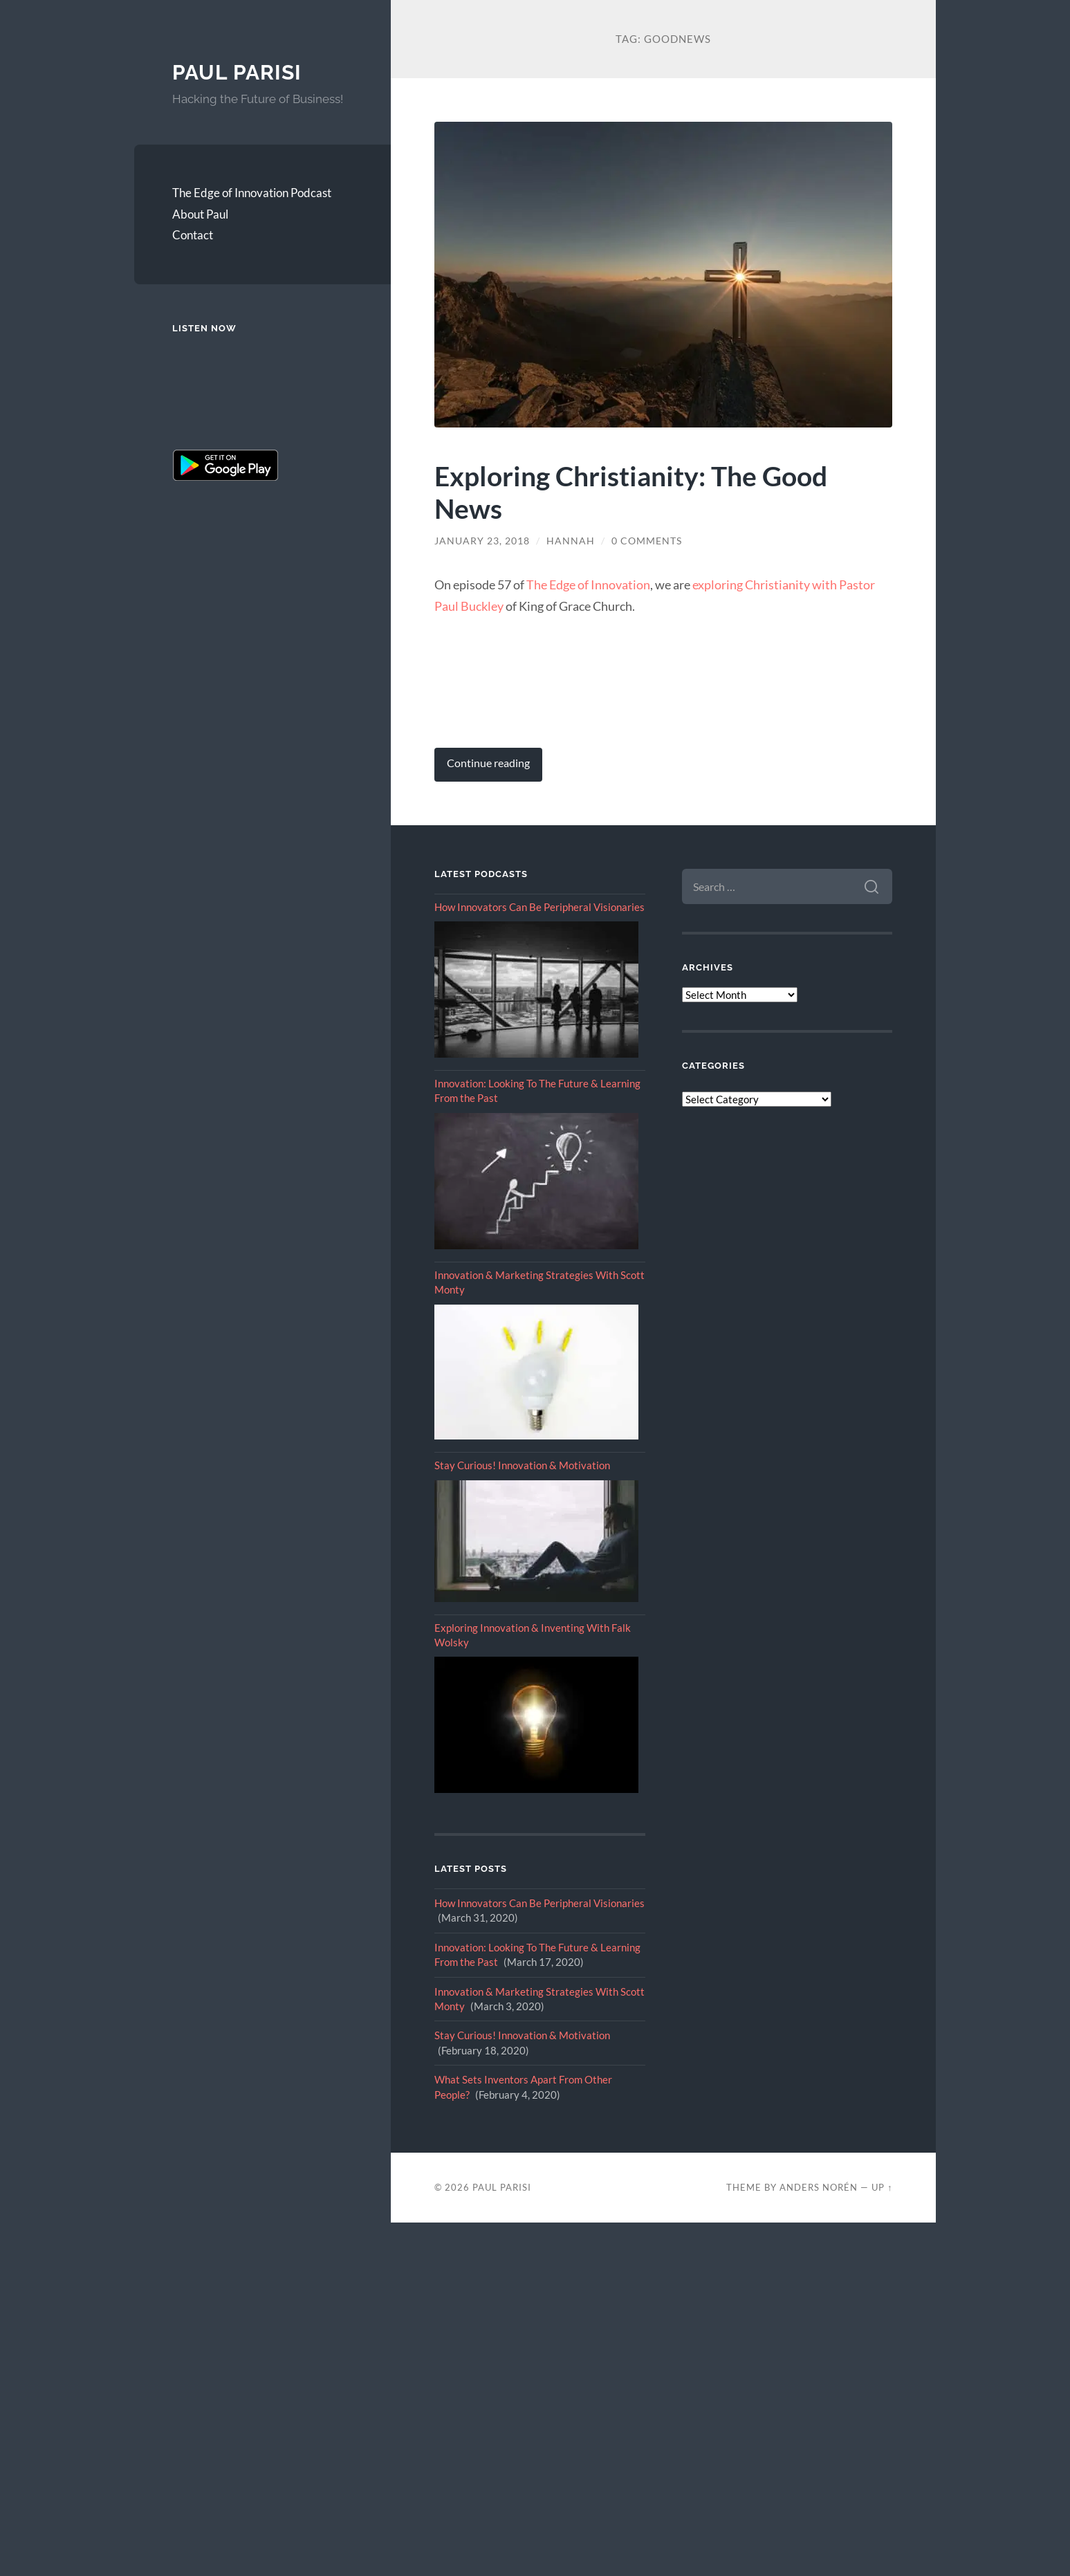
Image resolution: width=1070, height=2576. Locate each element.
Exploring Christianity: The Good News (630, 491)
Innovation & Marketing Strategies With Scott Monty (539, 1282)
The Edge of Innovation (588, 584)
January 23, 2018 (482, 540)
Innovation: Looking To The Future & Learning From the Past (537, 1090)
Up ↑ (881, 2187)
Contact (192, 235)
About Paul (200, 214)
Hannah (570, 540)
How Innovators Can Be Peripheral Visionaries (539, 907)
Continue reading (488, 763)
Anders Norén (819, 2187)
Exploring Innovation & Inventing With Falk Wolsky (532, 1634)
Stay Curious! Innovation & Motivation (522, 1465)
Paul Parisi (237, 72)
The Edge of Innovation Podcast (251, 192)
